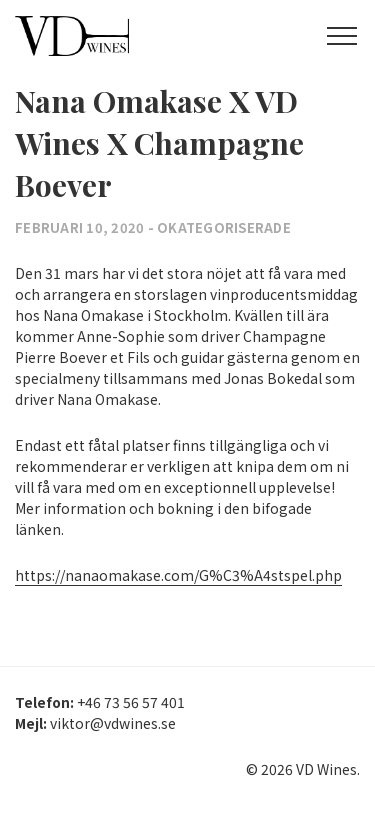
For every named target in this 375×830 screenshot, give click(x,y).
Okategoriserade (224, 227)
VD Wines (105, 36)
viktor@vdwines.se (113, 723)
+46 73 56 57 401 (131, 702)
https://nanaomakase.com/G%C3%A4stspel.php (178, 575)
